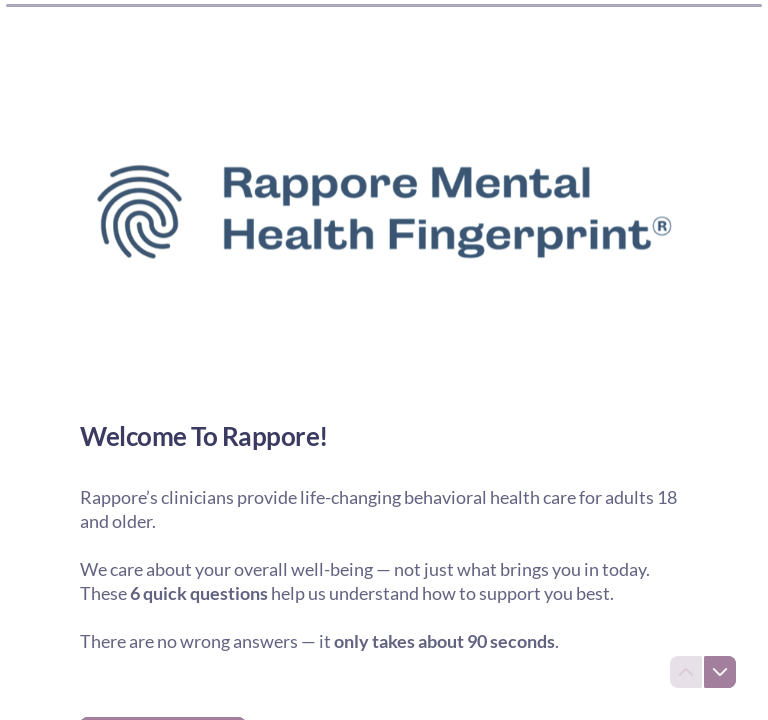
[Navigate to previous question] (686, 672)
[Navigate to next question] (720, 672)
